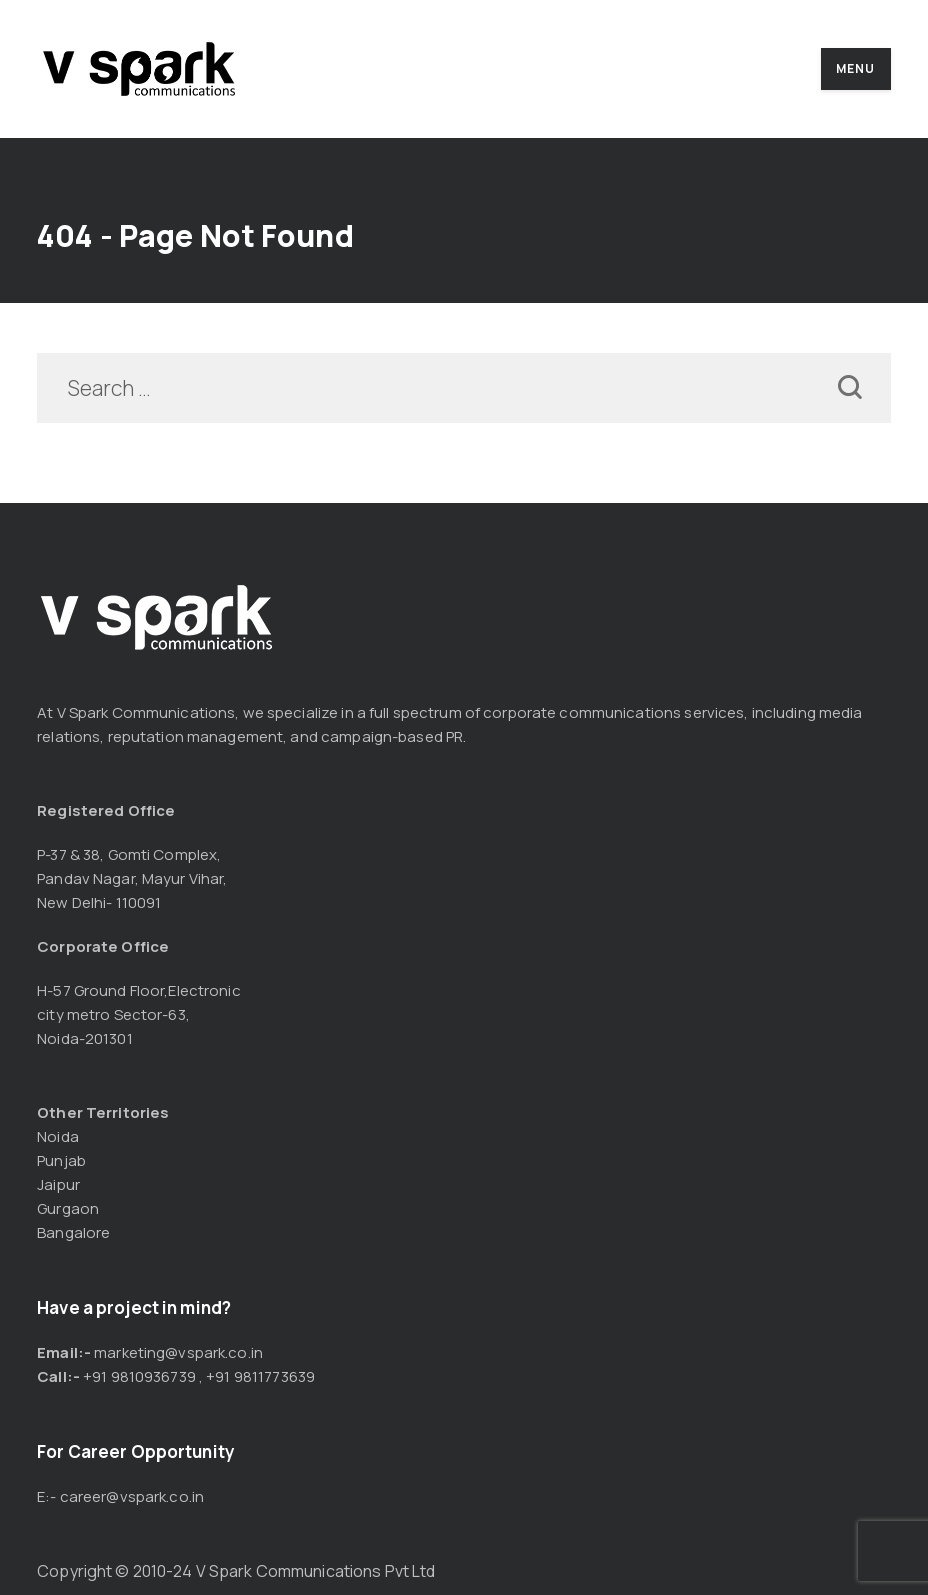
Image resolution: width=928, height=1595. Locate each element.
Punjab (61, 1160)
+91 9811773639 (260, 1376)
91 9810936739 (144, 1376)
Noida (58, 1136)
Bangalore (73, 1232)
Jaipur (58, 1184)
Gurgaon (68, 1208)
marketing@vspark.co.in (178, 1352)
